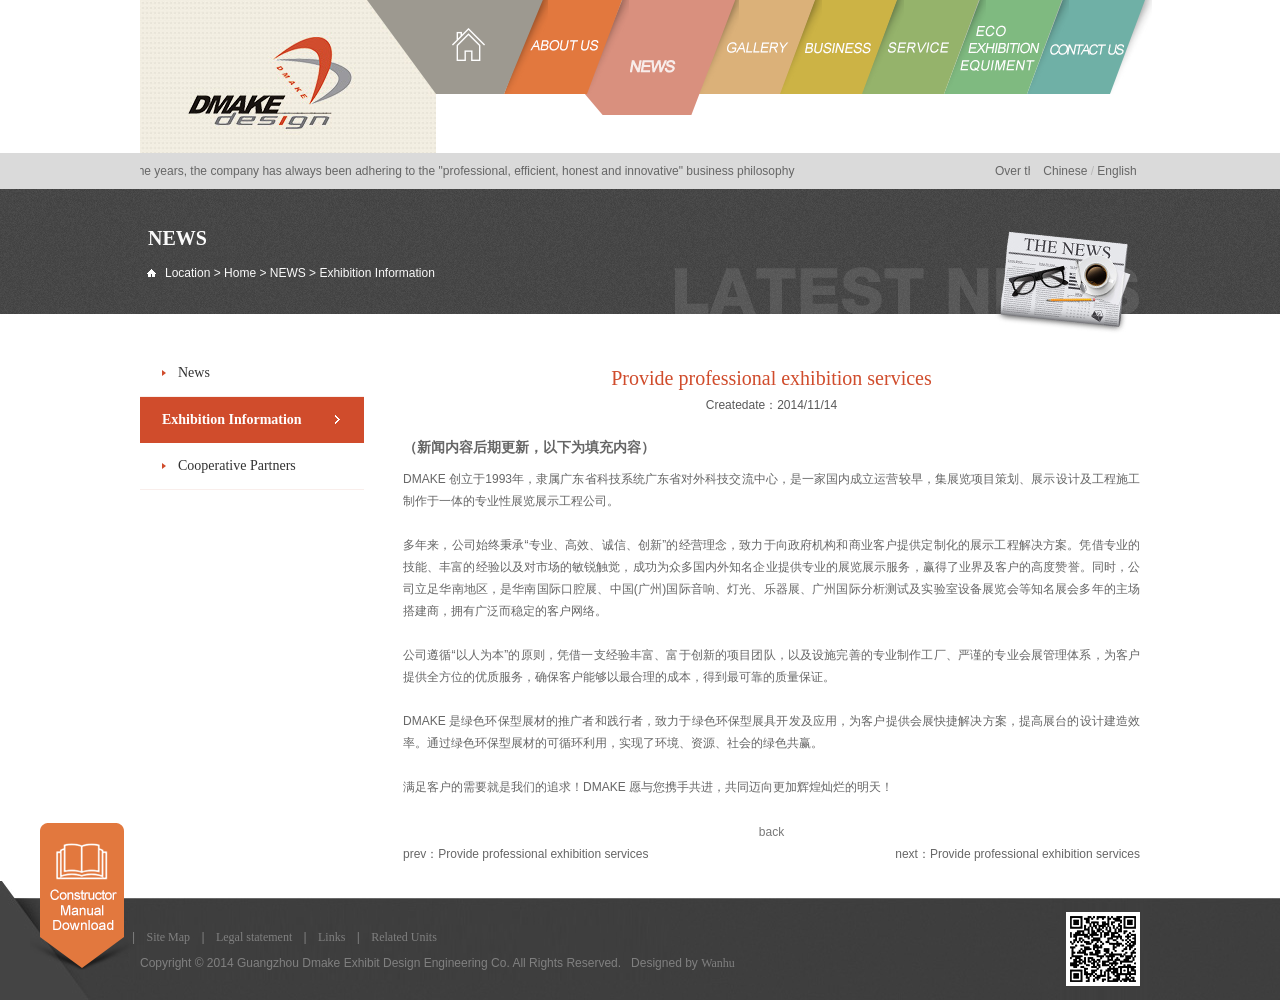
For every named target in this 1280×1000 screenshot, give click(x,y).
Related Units (404, 937)
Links (331, 937)
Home (240, 273)
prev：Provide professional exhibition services (525, 854)
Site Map (168, 937)
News (194, 372)
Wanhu (718, 963)
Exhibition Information (232, 419)
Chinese (1065, 171)
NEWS (288, 273)
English (1116, 171)
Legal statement (254, 937)
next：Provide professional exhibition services (1017, 854)
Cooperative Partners (237, 465)
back (771, 832)
